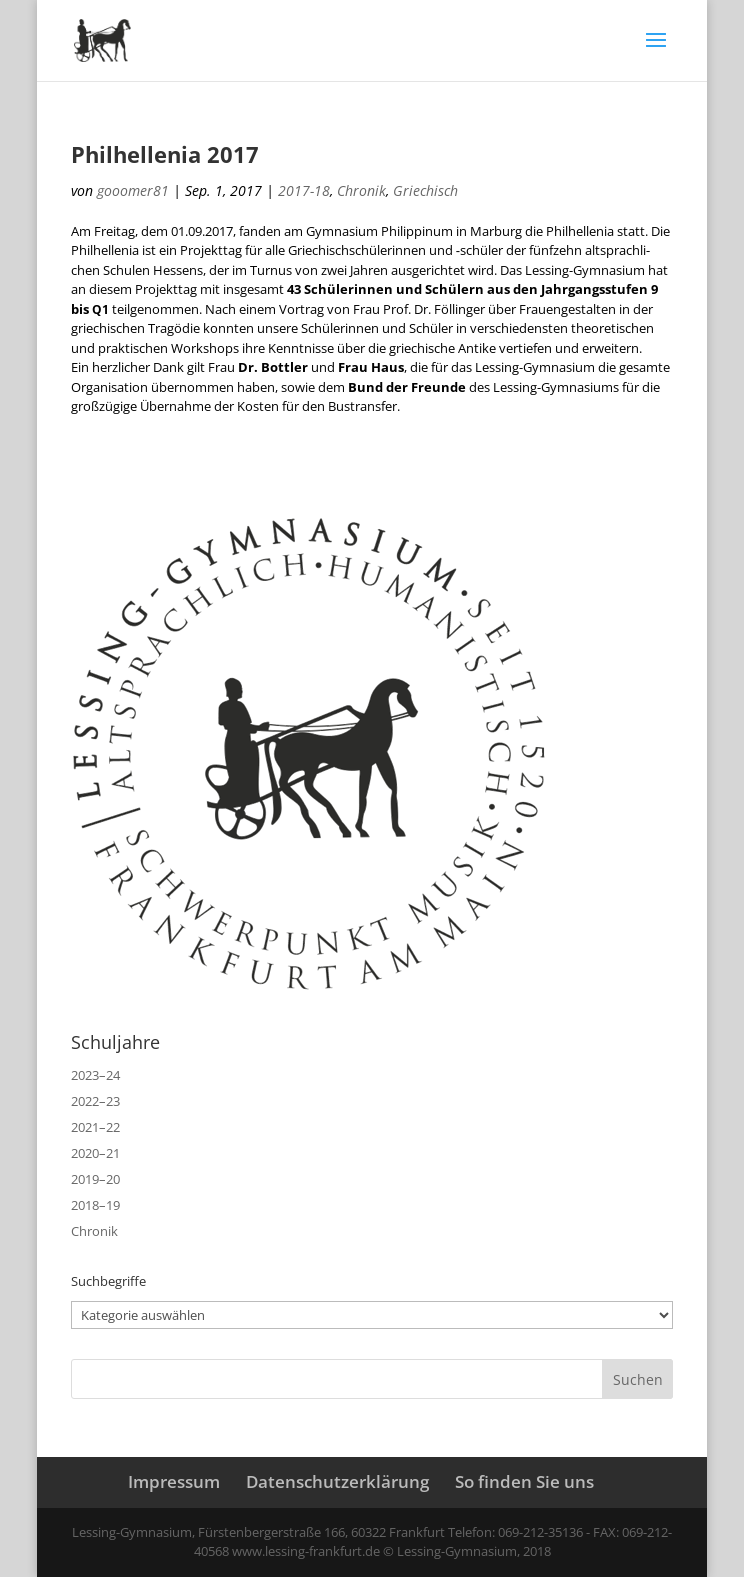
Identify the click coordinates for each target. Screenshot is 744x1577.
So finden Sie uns (524, 1481)
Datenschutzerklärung (337, 1481)
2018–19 (95, 1205)
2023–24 (95, 1075)
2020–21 (95, 1153)
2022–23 (95, 1101)
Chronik (361, 190)
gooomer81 (133, 190)
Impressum (174, 1481)
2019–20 (95, 1179)
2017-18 (304, 190)
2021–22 (95, 1127)
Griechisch (425, 190)
